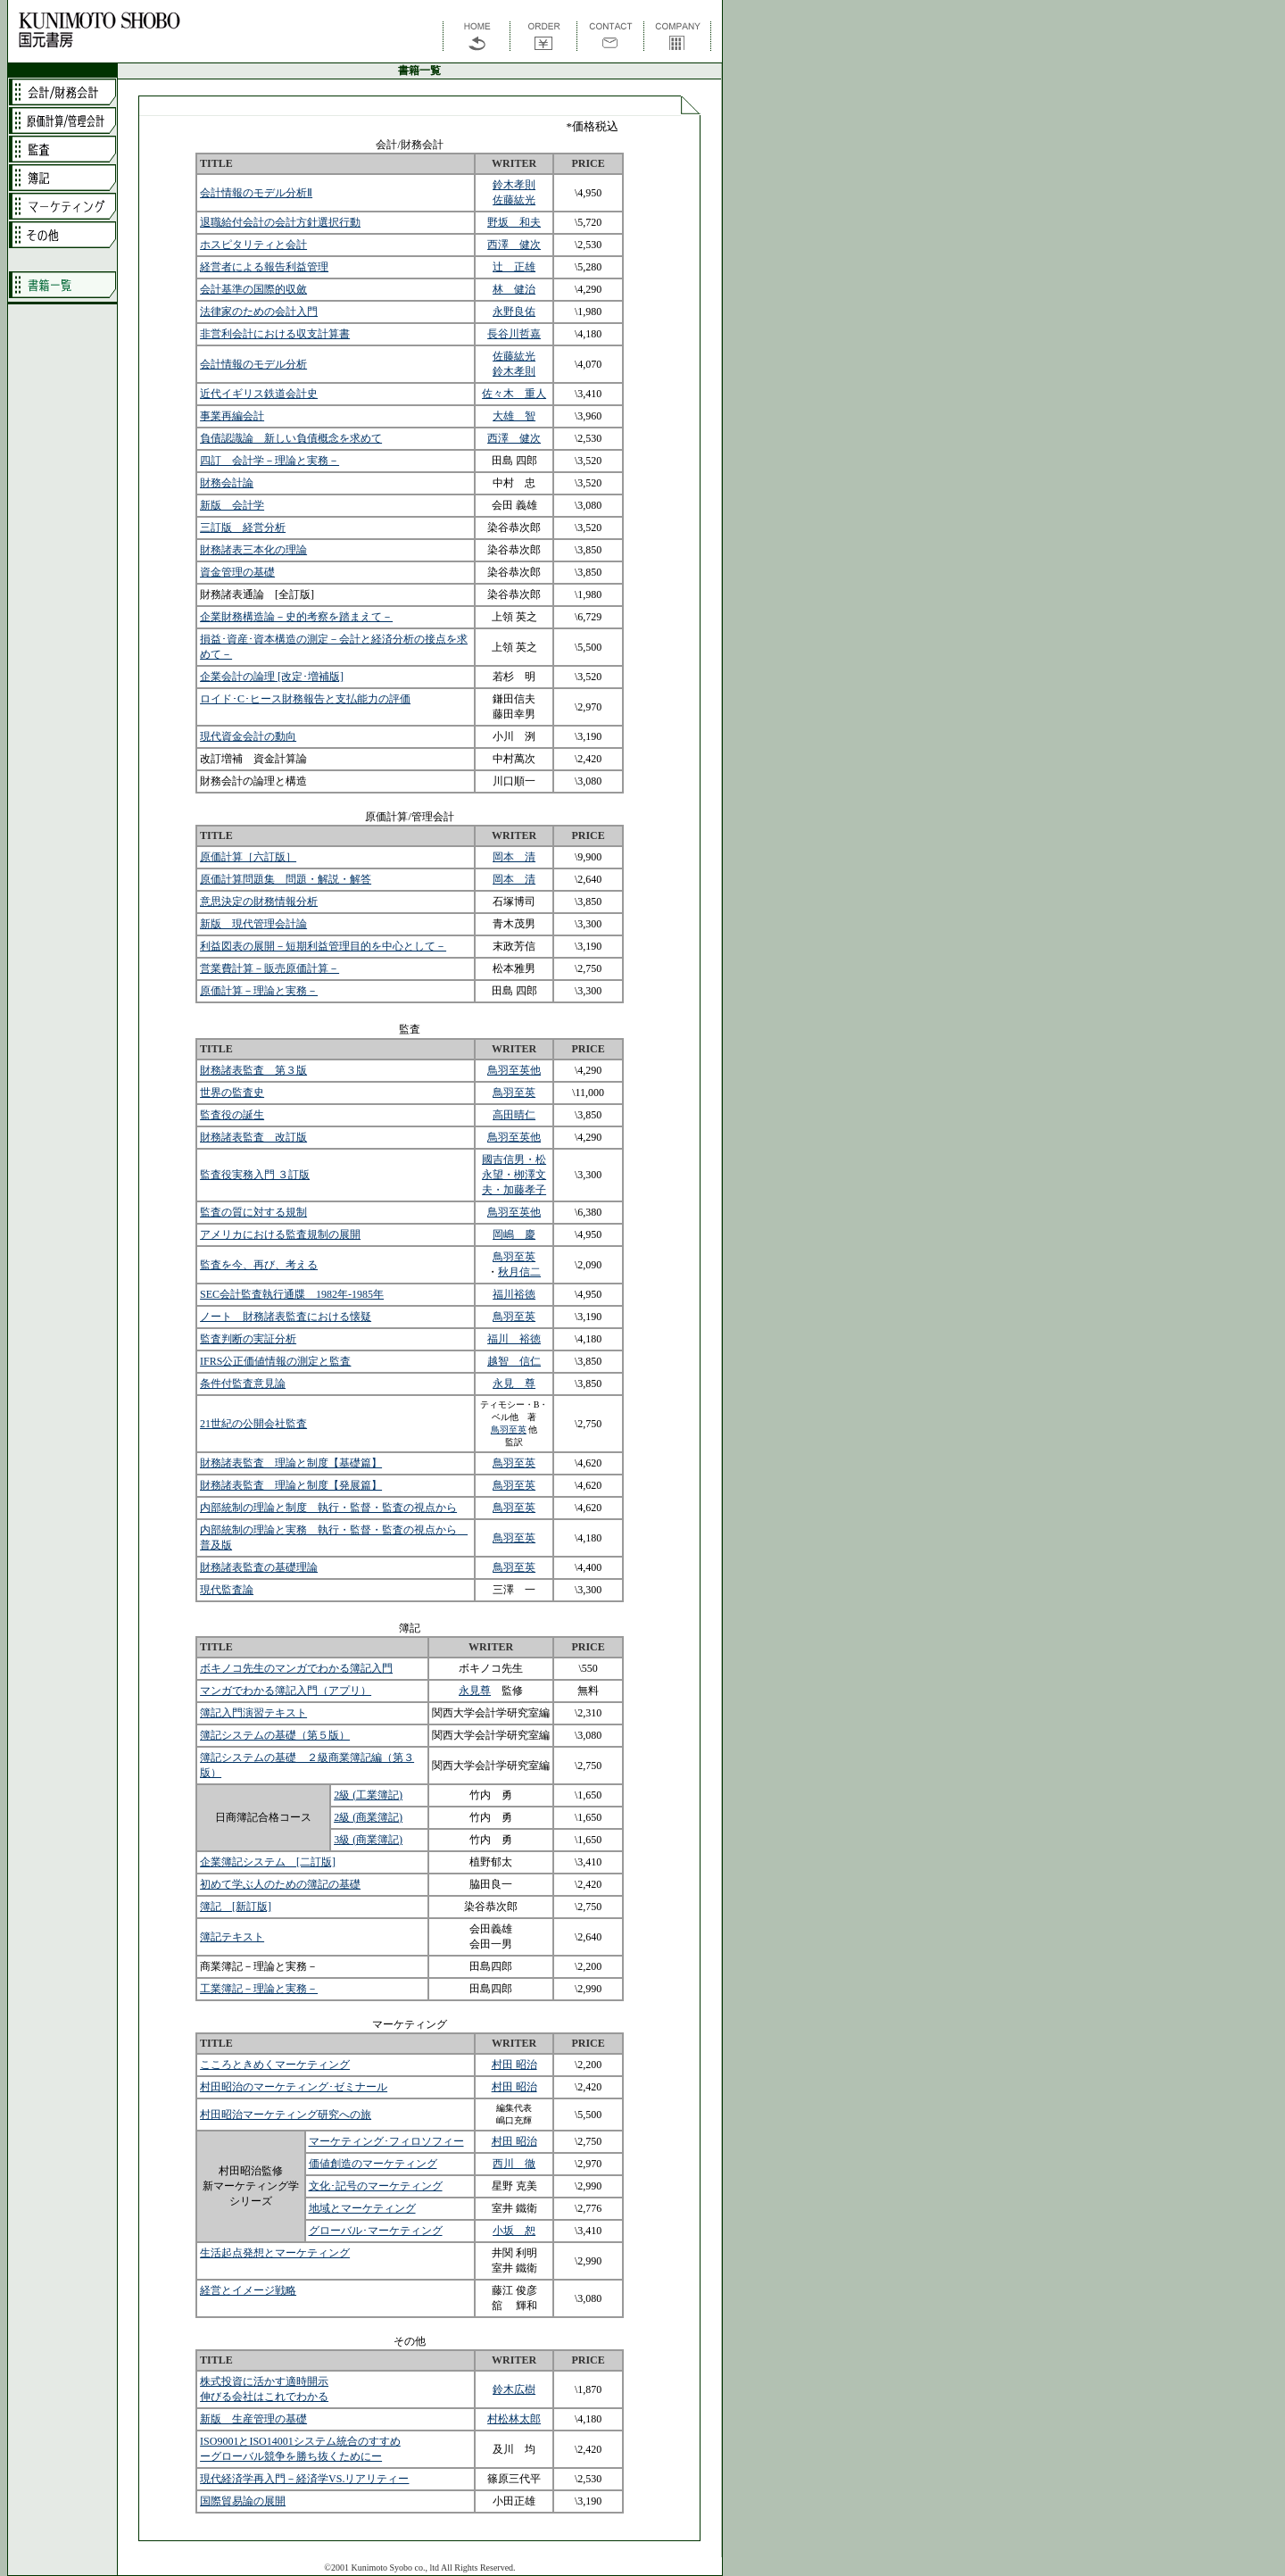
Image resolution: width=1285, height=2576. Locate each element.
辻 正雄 (514, 267)
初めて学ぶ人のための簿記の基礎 (280, 1884)
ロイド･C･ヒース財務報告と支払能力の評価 (305, 699)
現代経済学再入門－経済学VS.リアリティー (304, 2478)
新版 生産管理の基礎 (253, 2419)
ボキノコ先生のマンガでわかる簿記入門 (296, 1668)
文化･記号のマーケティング (376, 2186)
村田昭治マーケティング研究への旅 (285, 2114)
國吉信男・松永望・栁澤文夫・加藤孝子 (514, 1174)
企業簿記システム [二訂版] (268, 1862)
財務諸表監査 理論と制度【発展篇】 (291, 1485)
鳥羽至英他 (514, 1070)
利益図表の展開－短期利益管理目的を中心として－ (323, 946)
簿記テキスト (232, 1937)
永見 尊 (514, 1383)
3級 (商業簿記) (368, 1839)
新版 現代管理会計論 (253, 924)
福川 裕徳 (514, 1339)
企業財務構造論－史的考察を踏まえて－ (296, 617)
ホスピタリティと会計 (253, 244)
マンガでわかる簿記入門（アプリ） (285, 1690)
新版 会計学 (232, 505)
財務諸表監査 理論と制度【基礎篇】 (291, 1463)
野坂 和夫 (514, 222)
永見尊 (475, 1690)
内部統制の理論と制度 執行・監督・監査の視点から (328, 1507)
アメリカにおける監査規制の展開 (280, 1234)
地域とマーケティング (362, 2208)
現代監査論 (226, 1589)
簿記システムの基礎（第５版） (275, 1735)
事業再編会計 (232, 416)
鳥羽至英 (514, 1092)
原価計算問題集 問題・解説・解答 (285, 879)
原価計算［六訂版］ (248, 857)
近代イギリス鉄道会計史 (259, 393)
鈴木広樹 (514, 2389)
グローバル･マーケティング (376, 2230)
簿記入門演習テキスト (253, 1713)
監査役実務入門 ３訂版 (255, 1174)
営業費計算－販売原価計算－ (269, 968)
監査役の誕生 (232, 1115)
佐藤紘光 (514, 200)
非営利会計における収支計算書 (275, 334)
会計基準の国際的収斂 (253, 289)
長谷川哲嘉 (514, 334)
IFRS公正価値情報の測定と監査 (275, 1361)
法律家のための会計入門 (259, 311)
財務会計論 (226, 483)
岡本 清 (514, 857)
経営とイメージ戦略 (248, 2290)
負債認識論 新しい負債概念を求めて (291, 438)
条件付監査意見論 (243, 1383)
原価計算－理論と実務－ (259, 991)
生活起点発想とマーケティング (275, 2253)
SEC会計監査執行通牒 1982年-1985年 (292, 1294)
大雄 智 (514, 416)
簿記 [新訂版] (235, 1906)
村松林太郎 (514, 2419)
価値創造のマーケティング (373, 2163)
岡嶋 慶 (514, 1234)
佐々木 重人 (514, 393)
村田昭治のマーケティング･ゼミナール (293, 2087)
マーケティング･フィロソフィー (386, 2141)
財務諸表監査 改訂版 (253, 1137)
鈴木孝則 (514, 185)
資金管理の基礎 (237, 572)
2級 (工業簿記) (368, 1795)
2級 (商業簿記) (368, 1817)
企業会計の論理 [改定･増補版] (272, 676)
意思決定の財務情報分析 (259, 901)
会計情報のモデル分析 (253, 364)
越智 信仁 (514, 1361)
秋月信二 (519, 1272)
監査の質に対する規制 (253, 1212)
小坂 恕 (514, 2230)
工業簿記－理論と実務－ (259, 1988)
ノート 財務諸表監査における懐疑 (285, 1316)
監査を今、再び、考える (259, 1265)
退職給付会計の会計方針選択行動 (280, 222)
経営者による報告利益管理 (264, 267)
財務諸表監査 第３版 (253, 1070)
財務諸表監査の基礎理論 (259, 1567)
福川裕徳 (514, 1294)
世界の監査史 (232, 1092)
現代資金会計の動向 (248, 736)
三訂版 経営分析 (243, 527)
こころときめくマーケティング (275, 2064)
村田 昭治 (514, 2064)
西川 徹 (514, 2163)
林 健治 (514, 289)
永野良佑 (514, 311)
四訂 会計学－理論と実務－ (269, 460)
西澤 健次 (514, 244)
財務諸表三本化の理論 (253, 550)
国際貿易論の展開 (243, 2501)
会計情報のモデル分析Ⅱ (256, 193)
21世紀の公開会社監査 (253, 1423)
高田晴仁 (514, 1115)
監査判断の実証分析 (248, 1339)
